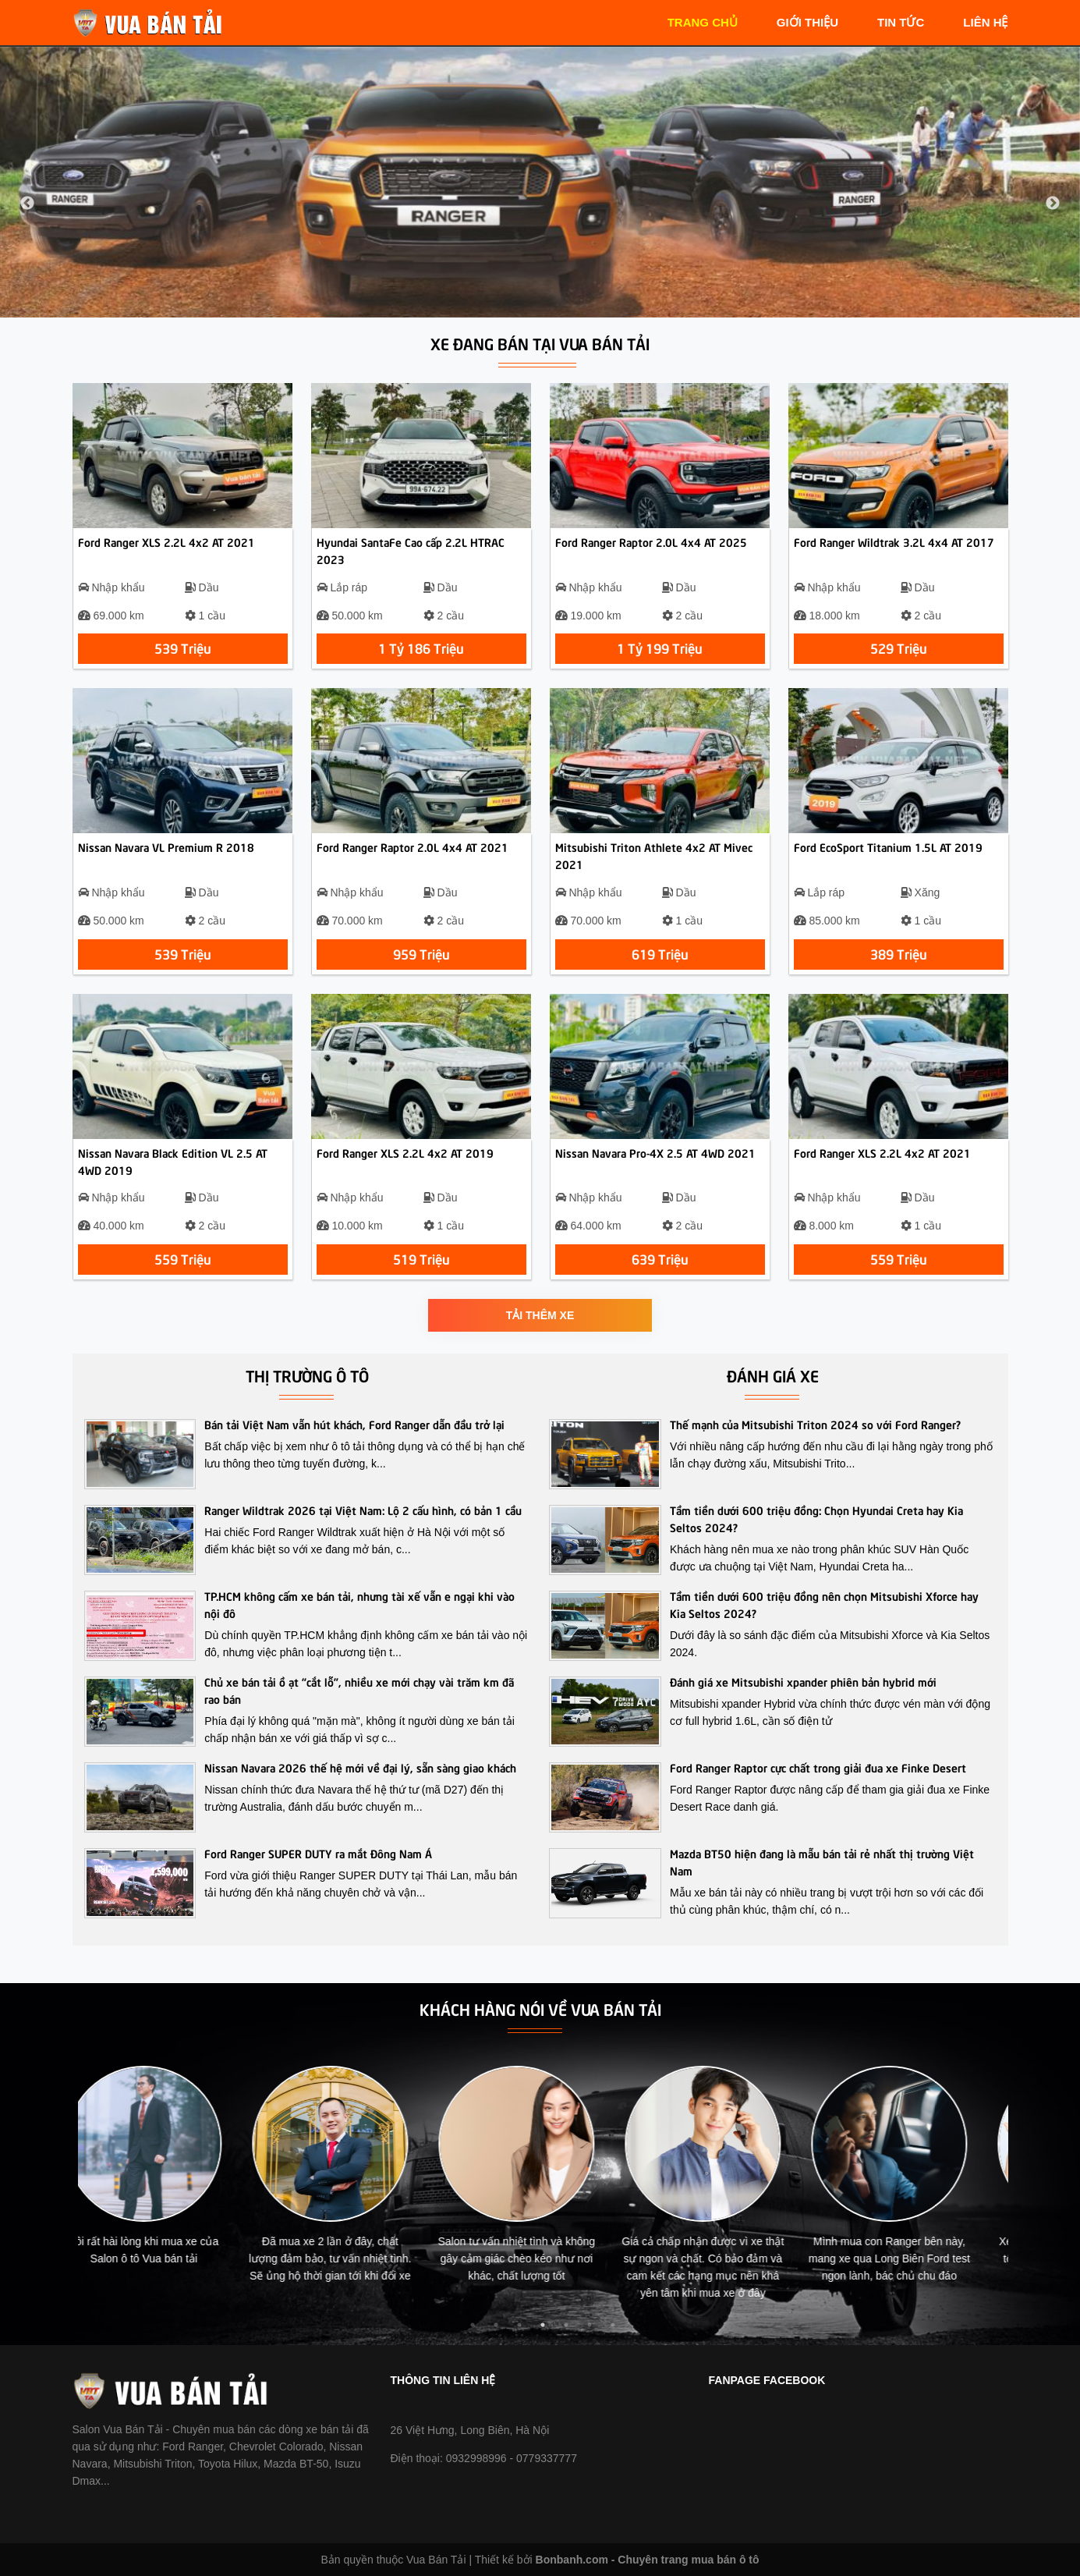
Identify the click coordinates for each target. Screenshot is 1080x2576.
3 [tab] (519, 2325)
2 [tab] (496, 2325)
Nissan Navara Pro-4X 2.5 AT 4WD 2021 (655, 1152)
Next (1053, 203)
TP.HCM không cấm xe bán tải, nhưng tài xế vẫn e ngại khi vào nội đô (359, 1604)
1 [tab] (472, 2325)
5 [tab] (566, 2325)
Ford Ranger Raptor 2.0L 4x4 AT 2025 (651, 541)
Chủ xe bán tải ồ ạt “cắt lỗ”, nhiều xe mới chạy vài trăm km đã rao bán (359, 1689)
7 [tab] (613, 2325)
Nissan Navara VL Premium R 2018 (166, 846)
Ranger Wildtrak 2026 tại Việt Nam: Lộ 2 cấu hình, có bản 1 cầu (363, 1509)
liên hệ (985, 22)
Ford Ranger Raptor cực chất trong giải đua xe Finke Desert (818, 1767)
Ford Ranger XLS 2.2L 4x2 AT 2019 (405, 1152)
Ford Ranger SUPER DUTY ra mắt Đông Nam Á (318, 1853)
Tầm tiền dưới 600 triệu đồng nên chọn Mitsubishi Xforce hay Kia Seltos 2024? (824, 1604)
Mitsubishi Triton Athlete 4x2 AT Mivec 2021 (653, 855)
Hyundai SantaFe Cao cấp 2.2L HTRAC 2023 (411, 550)
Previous (27, 203)
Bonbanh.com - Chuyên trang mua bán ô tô (648, 2559)
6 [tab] (589, 2325)
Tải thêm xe (540, 1315)
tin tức (900, 22)
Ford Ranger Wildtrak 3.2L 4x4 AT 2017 (894, 541)
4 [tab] (543, 2325)
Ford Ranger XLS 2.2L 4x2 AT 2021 (166, 541)
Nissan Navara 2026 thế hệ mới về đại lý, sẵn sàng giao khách (360, 1767)
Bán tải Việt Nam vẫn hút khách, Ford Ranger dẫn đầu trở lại (354, 1424)
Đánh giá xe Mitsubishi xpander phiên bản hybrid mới (803, 1681)
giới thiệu (807, 22)
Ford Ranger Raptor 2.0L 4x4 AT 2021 (412, 846)
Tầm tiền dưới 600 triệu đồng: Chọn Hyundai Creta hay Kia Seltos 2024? (816, 1518)
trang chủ (702, 22)
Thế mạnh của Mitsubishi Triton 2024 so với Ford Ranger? (815, 1424)
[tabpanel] (171, 2173)
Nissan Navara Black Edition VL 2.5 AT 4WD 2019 (172, 1160)
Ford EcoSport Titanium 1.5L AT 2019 (888, 846)
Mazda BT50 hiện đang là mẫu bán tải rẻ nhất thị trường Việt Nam (822, 1861)
